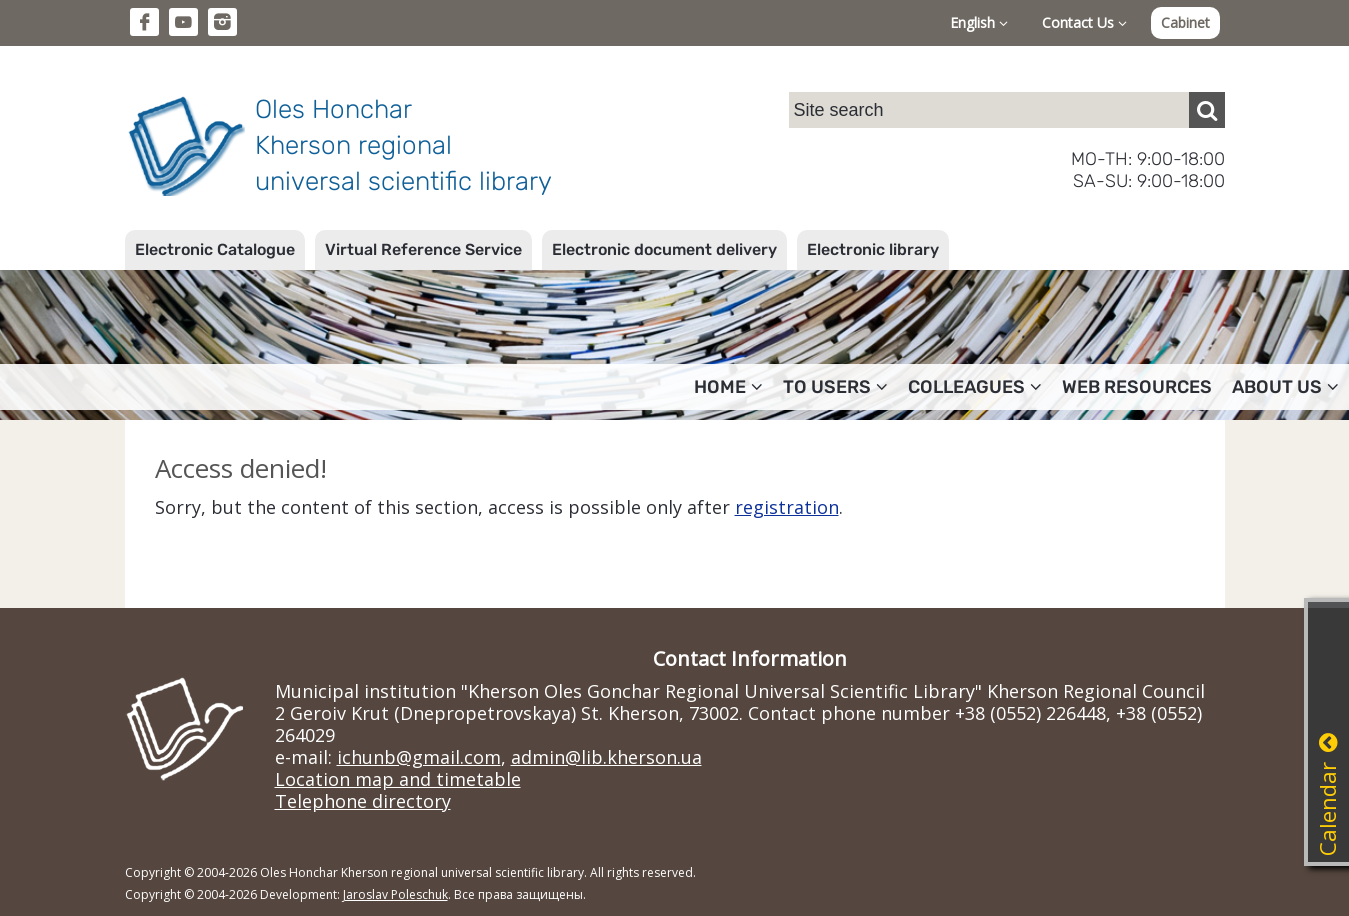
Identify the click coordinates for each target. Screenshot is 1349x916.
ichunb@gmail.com (419, 757)
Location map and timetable (398, 779)
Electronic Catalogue (215, 249)
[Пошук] (1207, 110)
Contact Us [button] (1084, 22)
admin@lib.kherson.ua (606, 757)
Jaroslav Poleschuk (395, 894)
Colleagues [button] (975, 387)
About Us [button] (1285, 387)
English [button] (979, 22)
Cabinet (1185, 22)
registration (787, 507)
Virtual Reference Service (423, 249)
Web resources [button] (1137, 387)
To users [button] (835, 387)
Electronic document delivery (664, 249)
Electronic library (873, 249)
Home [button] (728, 387)
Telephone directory (363, 801)
